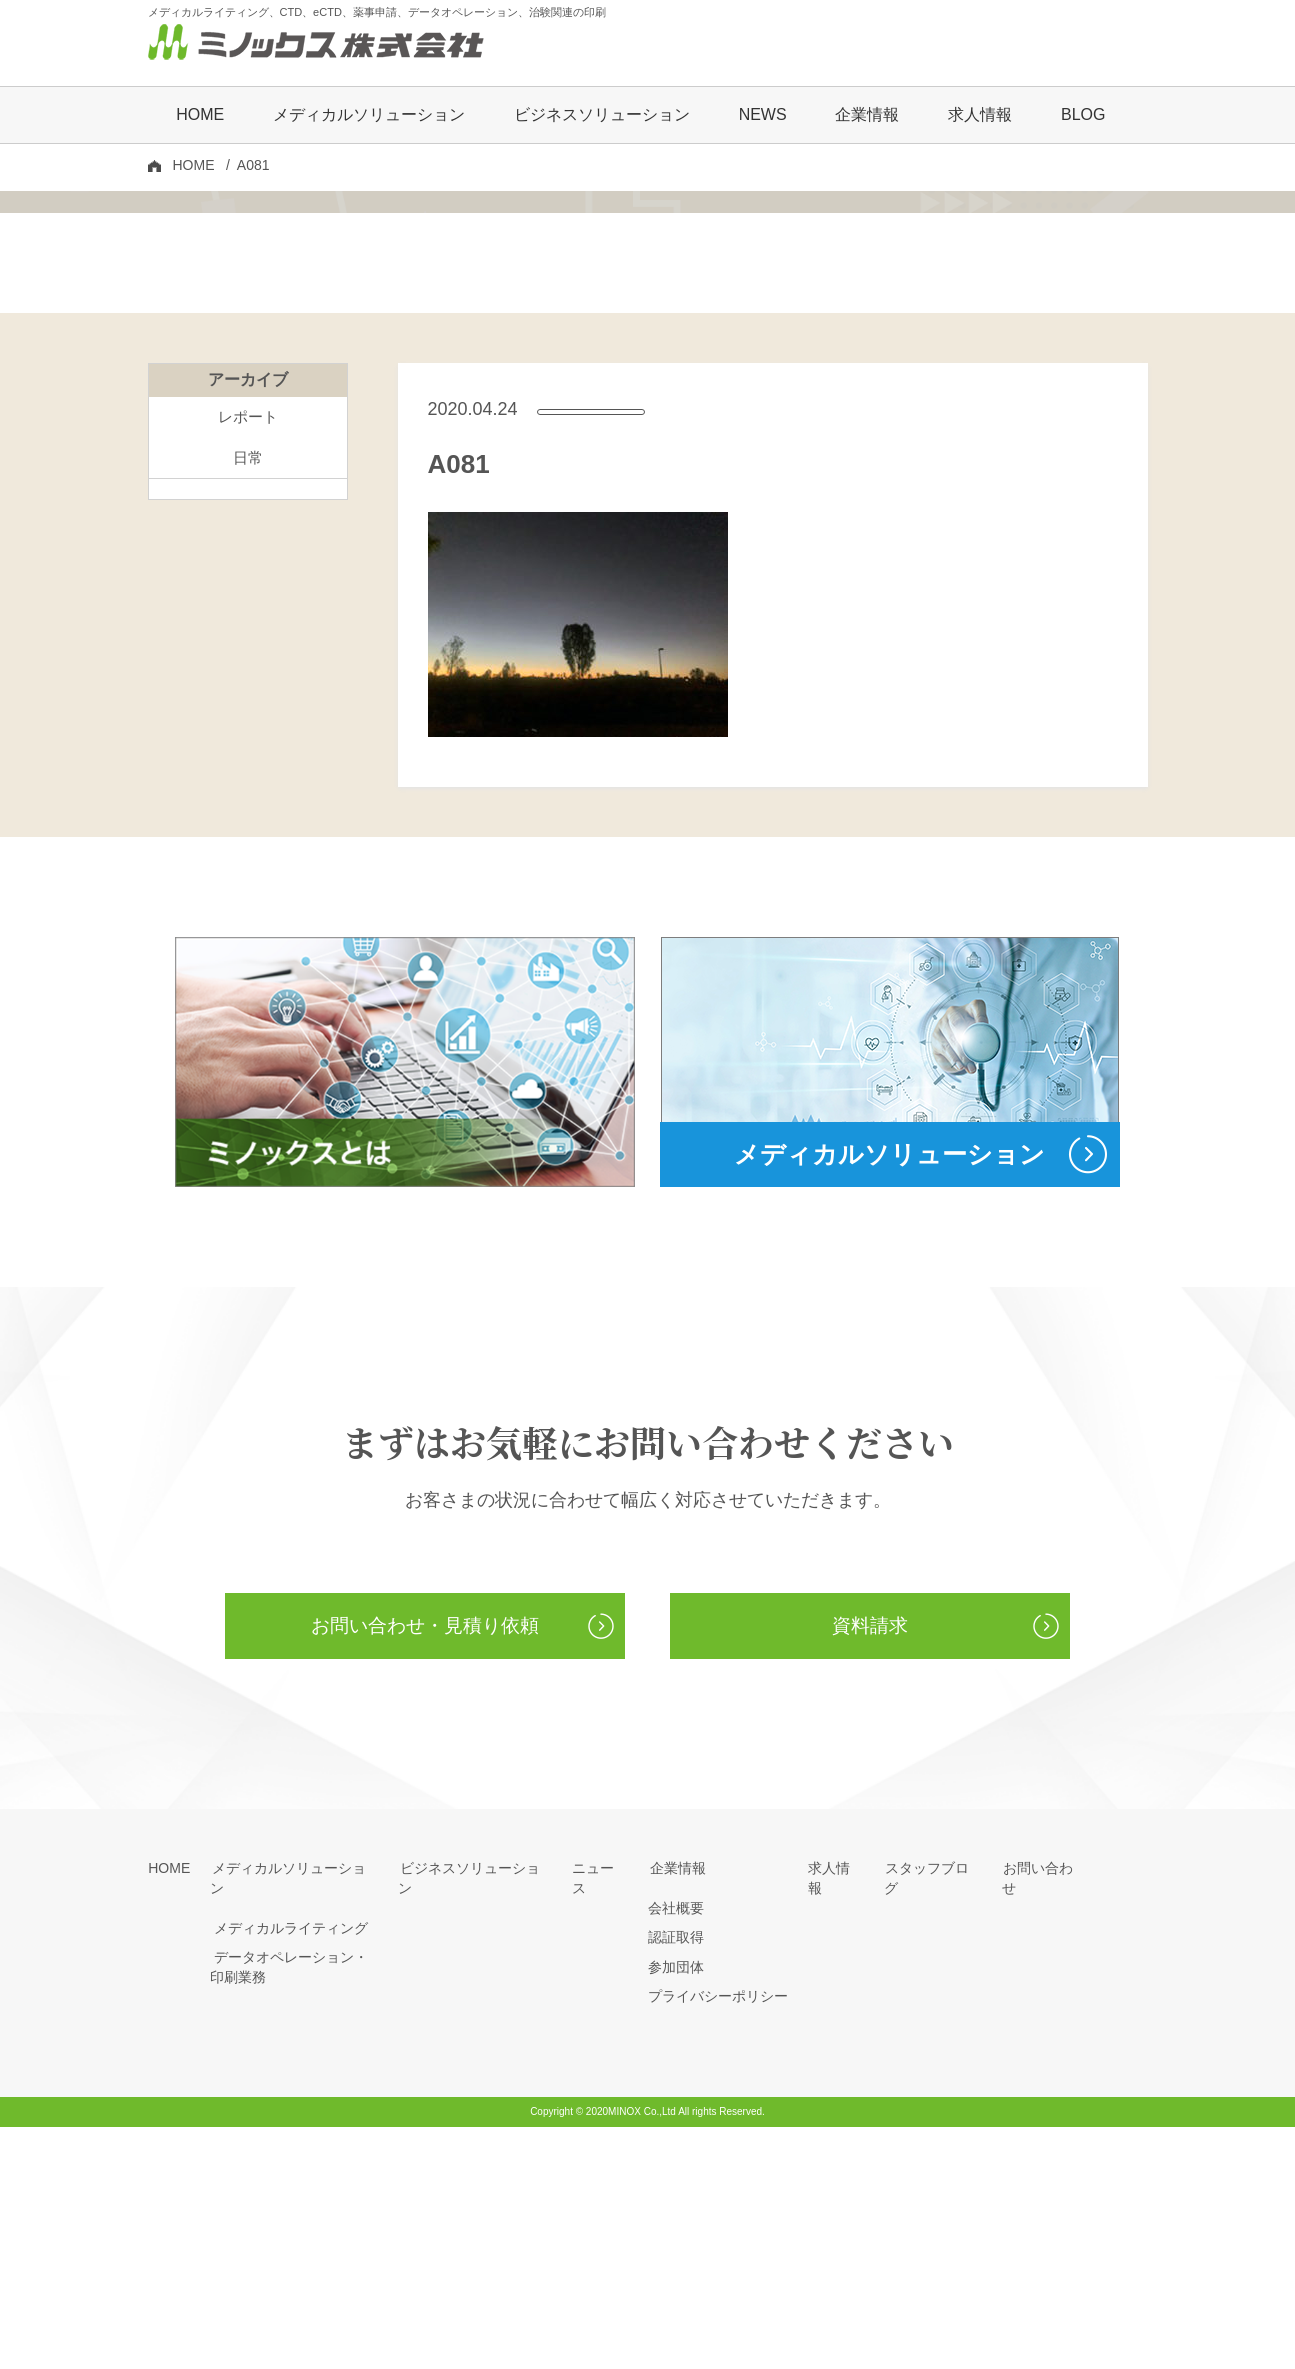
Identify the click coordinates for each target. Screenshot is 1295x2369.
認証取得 (676, 2180)
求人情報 (980, 116)
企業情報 (676, 2110)
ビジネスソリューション (602, 116)
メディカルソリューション (294, 2110)
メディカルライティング (287, 2150)
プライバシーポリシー (718, 2239)
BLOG (1083, 116)
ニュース (600, 2110)
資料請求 (870, 1867)
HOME (200, 116)
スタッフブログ (933, 2110)
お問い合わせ (1044, 2110)
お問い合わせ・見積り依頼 (425, 1867)
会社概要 (676, 2150)
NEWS (763, 116)
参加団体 (676, 2209)
